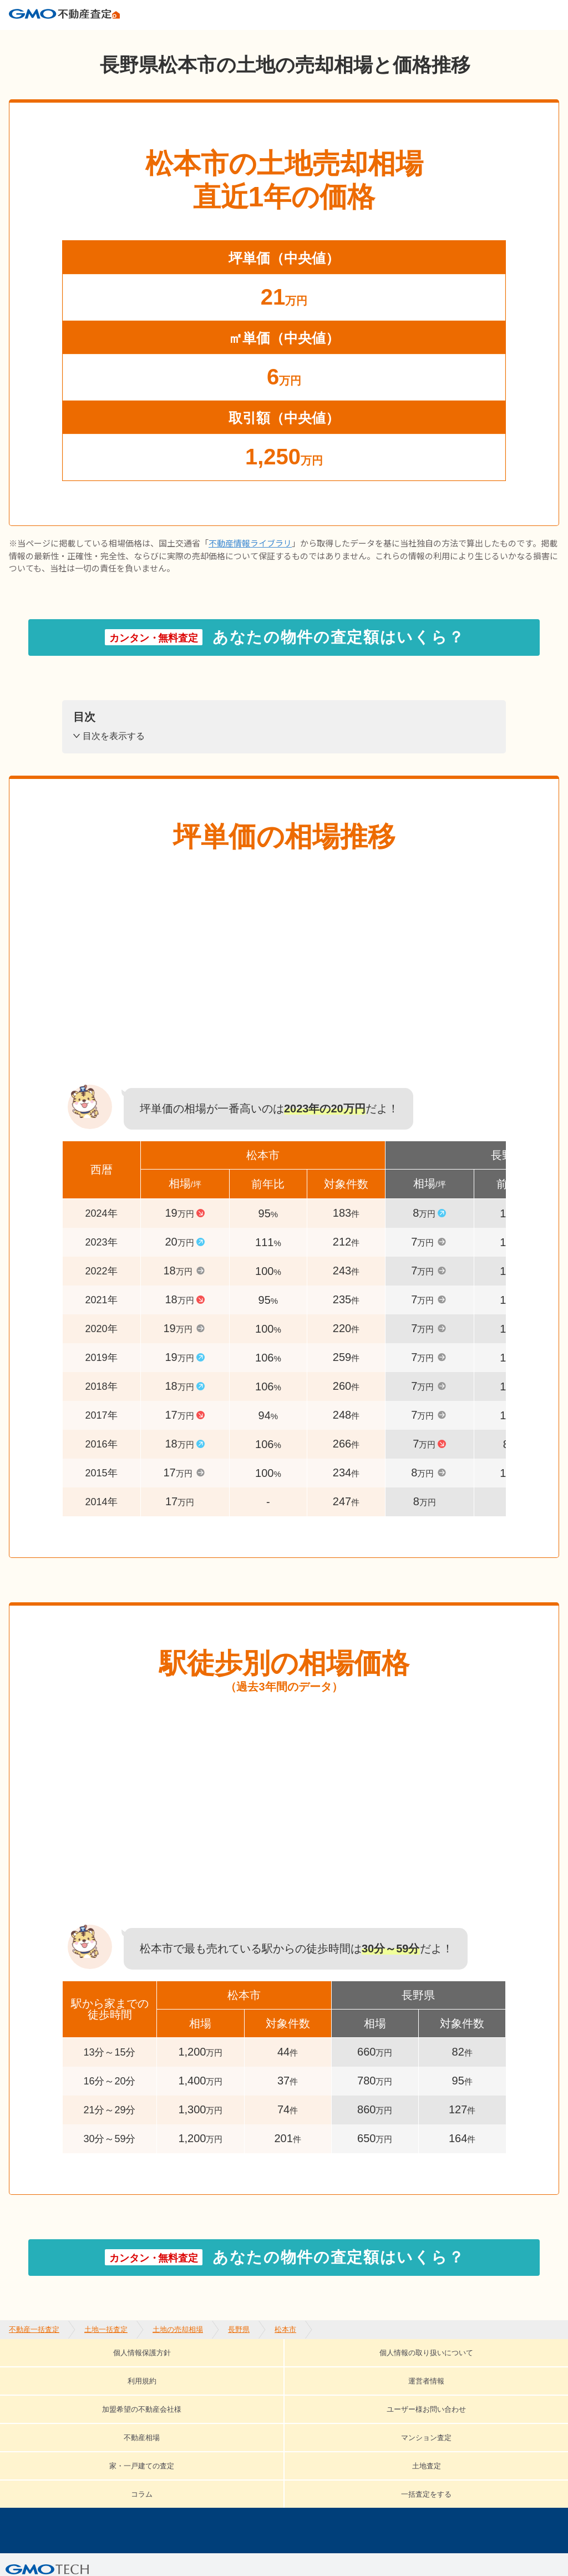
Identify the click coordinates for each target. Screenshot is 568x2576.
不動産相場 (195, 2386)
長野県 (239, 39)
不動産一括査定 (34, 39)
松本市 (285, 39)
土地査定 (489, 2386)
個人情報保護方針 (49, 2369)
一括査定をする (125, 2402)
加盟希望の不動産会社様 (483, 2369)
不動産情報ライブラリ (250, 562)
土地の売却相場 (178, 39)
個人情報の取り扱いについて (183, 2369)
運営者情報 (373, 2369)
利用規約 (298, 2369)
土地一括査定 (106, 39)
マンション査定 (285, 2386)
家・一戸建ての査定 (394, 2386)
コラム (45, 2402)
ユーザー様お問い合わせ (85, 2386)
